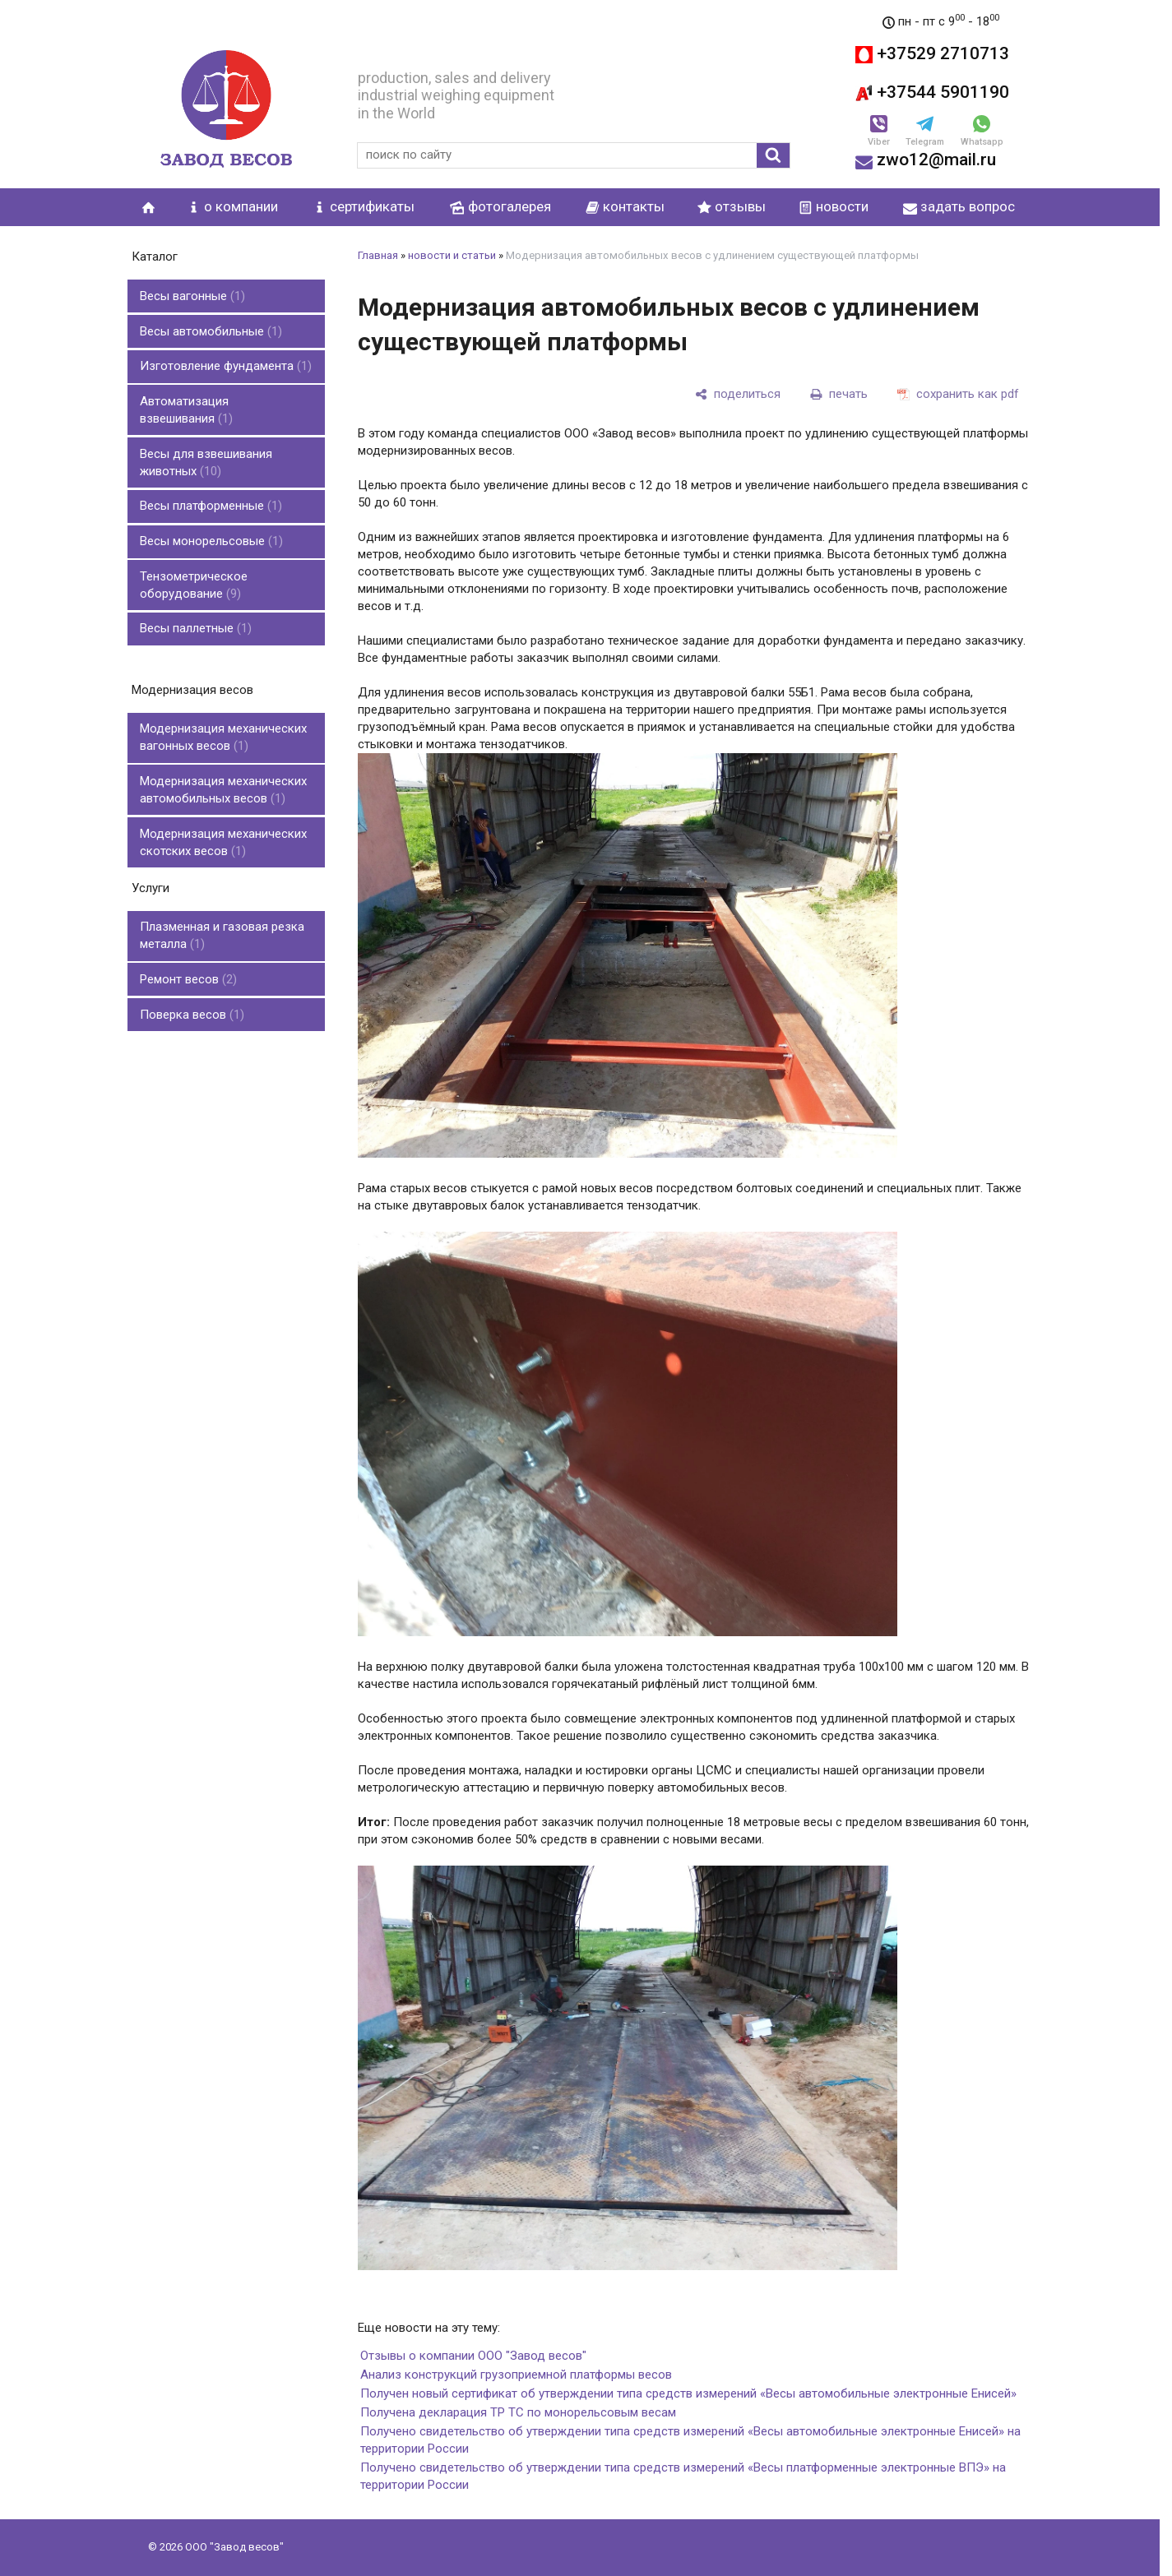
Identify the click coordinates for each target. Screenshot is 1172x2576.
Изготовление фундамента (226, 358)
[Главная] (226, 109)
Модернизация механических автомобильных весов (223, 758)
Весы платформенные (211, 489)
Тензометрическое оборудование (194, 562)
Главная (378, 255)
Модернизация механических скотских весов (223, 807)
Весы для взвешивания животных (206, 448)
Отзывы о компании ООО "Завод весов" (473, 2355)
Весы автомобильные (211, 326)
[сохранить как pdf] (958, 394)
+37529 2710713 (932, 53)
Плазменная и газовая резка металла (222, 897)
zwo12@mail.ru (925, 159)
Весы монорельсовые (211, 521)
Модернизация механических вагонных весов (223, 708)
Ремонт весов (188, 938)
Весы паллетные (196, 602)
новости (834, 206)
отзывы (731, 206)
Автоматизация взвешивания (186, 399)
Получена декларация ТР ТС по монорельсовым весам (518, 2412)
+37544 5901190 (932, 92)
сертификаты (364, 206)
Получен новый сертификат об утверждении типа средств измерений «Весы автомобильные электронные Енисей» (688, 2393)
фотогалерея (509, 206)
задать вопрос (959, 206)
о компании (232, 206)
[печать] (839, 394)
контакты (625, 206)
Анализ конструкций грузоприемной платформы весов (516, 2374)
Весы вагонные (192, 294)
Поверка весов (192, 970)
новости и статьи (452, 255)
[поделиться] (738, 394)
